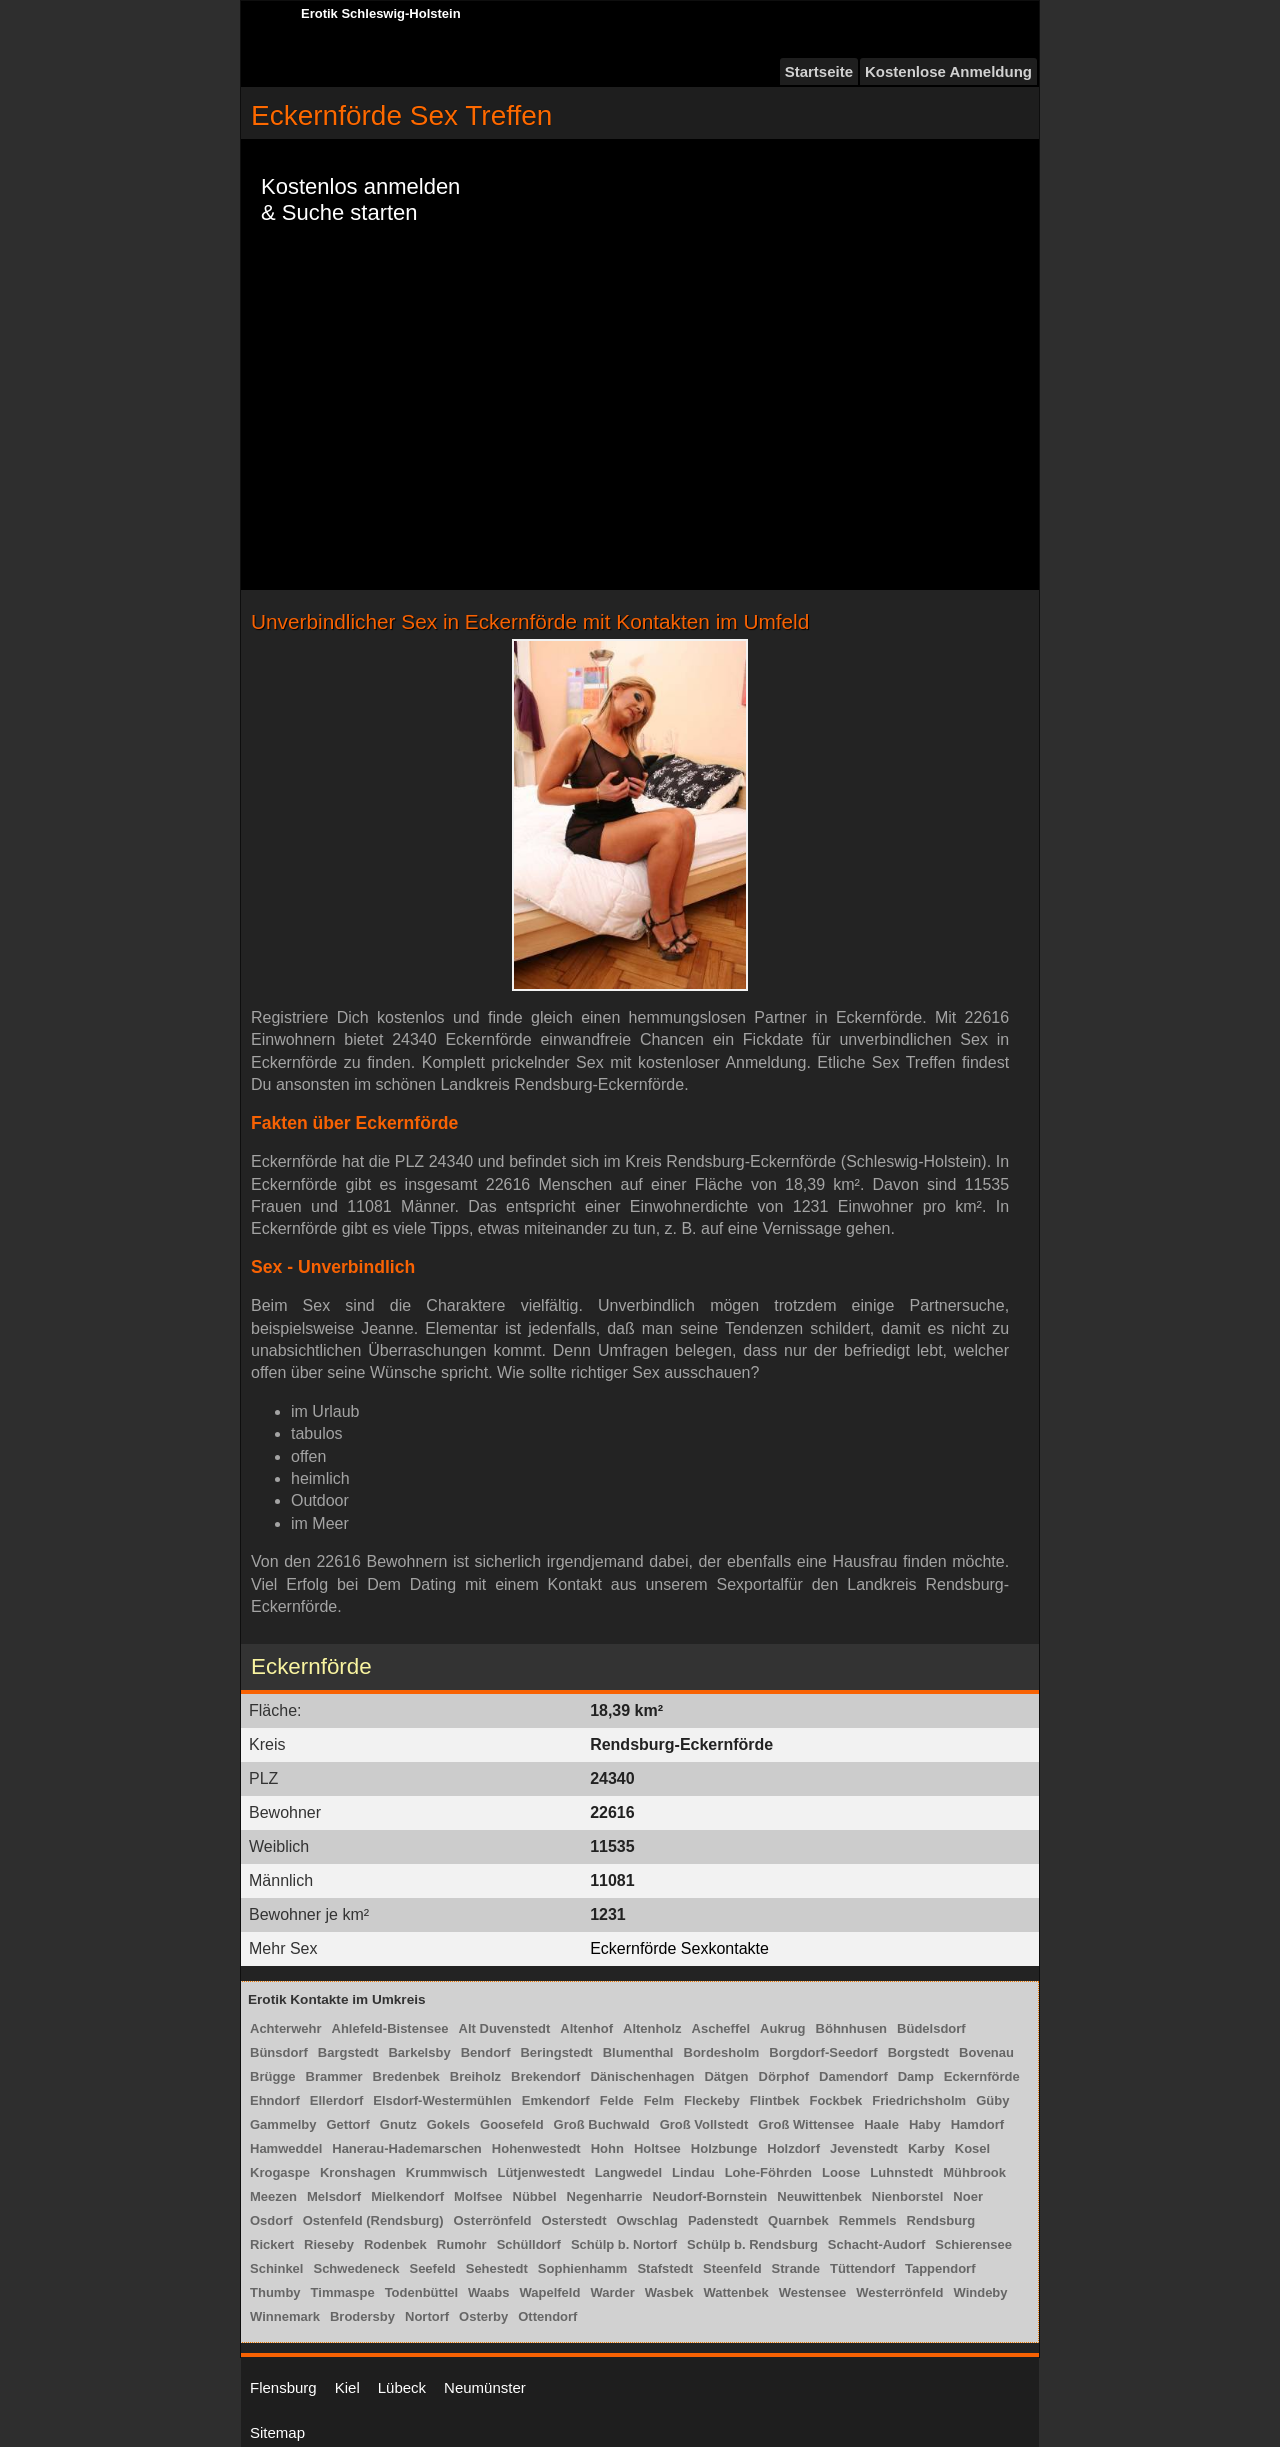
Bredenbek (406, 2076)
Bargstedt (348, 2052)
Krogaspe (280, 2172)
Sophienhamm (583, 2268)
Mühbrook (974, 2172)
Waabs (488, 2292)
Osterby (483, 2316)
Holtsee (657, 2148)
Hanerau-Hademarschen (407, 2148)
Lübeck (402, 2387)
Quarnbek (798, 2220)
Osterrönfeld (492, 2220)
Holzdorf (793, 2148)
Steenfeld (732, 2268)
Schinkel (276, 2268)
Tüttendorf (862, 2268)
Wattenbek (735, 2292)
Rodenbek (395, 2244)
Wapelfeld (549, 2292)
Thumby (275, 2292)
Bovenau (986, 2052)
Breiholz (475, 2076)
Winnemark (285, 2316)
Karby (926, 2148)
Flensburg (283, 2387)
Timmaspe (343, 2292)
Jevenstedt (864, 2148)
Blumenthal (638, 2052)
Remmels (868, 2220)
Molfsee (478, 2196)
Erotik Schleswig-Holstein (381, 13)
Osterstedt (573, 2220)
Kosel (972, 2148)
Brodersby (362, 2316)
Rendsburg (941, 2220)
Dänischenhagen (642, 2076)
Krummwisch (447, 2172)
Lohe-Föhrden (768, 2172)
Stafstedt (665, 2268)
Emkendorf (556, 2100)
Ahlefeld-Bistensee (390, 2028)
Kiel (347, 2387)
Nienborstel (908, 2196)
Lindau (693, 2172)
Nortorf (427, 2316)
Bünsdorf (279, 2052)
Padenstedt (723, 2220)
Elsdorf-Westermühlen (442, 2100)
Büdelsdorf (931, 2028)
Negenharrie (605, 2196)
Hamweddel (286, 2148)
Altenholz (652, 2028)
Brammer (334, 2076)
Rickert (272, 2244)
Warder (612, 2292)
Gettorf (347, 2124)
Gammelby (283, 2124)
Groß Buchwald (602, 2124)
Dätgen (726, 2076)
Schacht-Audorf (877, 2244)
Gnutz (398, 2124)
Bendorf (486, 2052)
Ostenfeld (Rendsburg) (373, 2220)
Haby (925, 2124)
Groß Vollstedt (704, 2124)
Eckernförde (982, 2076)
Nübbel (535, 2196)
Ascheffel (721, 2028)
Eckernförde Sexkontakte (679, 1948)
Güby (992, 2100)
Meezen (273, 2196)
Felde (617, 2100)
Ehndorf (275, 2100)
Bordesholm (722, 2052)
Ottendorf (547, 2316)
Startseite (819, 71)
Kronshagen (358, 2172)
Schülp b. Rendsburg (752, 2244)
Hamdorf (977, 2124)
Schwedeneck (356, 2268)
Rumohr (462, 2244)
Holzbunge (724, 2148)
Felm (659, 2100)
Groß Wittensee (806, 2124)
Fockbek (835, 2100)
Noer (968, 2196)
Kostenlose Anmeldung (948, 71)
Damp (916, 2076)
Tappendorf (940, 2268)
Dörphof (784, 2076)
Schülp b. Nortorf (624, 2244)
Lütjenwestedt (540, 2172)
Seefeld (432, 2268)
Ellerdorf (336, 2100)
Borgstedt (918, 2052)
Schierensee (973, 2244)
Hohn (607, 2148)
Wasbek (669, 2292)
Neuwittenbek (819, 2196)
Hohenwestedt (536, 2148)
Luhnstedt (901, 2172)
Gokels (448, 2124)
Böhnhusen (852, 2028)
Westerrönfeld (899, 2292)
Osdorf (271, 2220)
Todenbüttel (421, 2292)
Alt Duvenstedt (505, 2028)
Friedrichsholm (919, 2100)
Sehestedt (497, 2268)
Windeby (980, 2292)
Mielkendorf (407, 2196)
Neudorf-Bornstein (709, 2196)
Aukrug (783, 2028)
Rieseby (329, 2244)
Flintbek (775, 2100)
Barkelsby (419, 2052)
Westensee (813, 2292)
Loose (841, 2172)
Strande (796, 2268)
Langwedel (628, 2172)
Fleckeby (712, 2100)
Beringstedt (556, 2052)
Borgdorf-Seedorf (823, 2052)
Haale (881, 2124)
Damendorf (853, 2076)
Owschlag (647, 2220)
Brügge (273, 2076)
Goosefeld (512, 2124)
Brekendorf (545, 2076)
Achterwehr (286, 2028)
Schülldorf (529, 2244)
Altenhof (586, 2028)
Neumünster (485, 2387)
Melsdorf (334, 2196)
